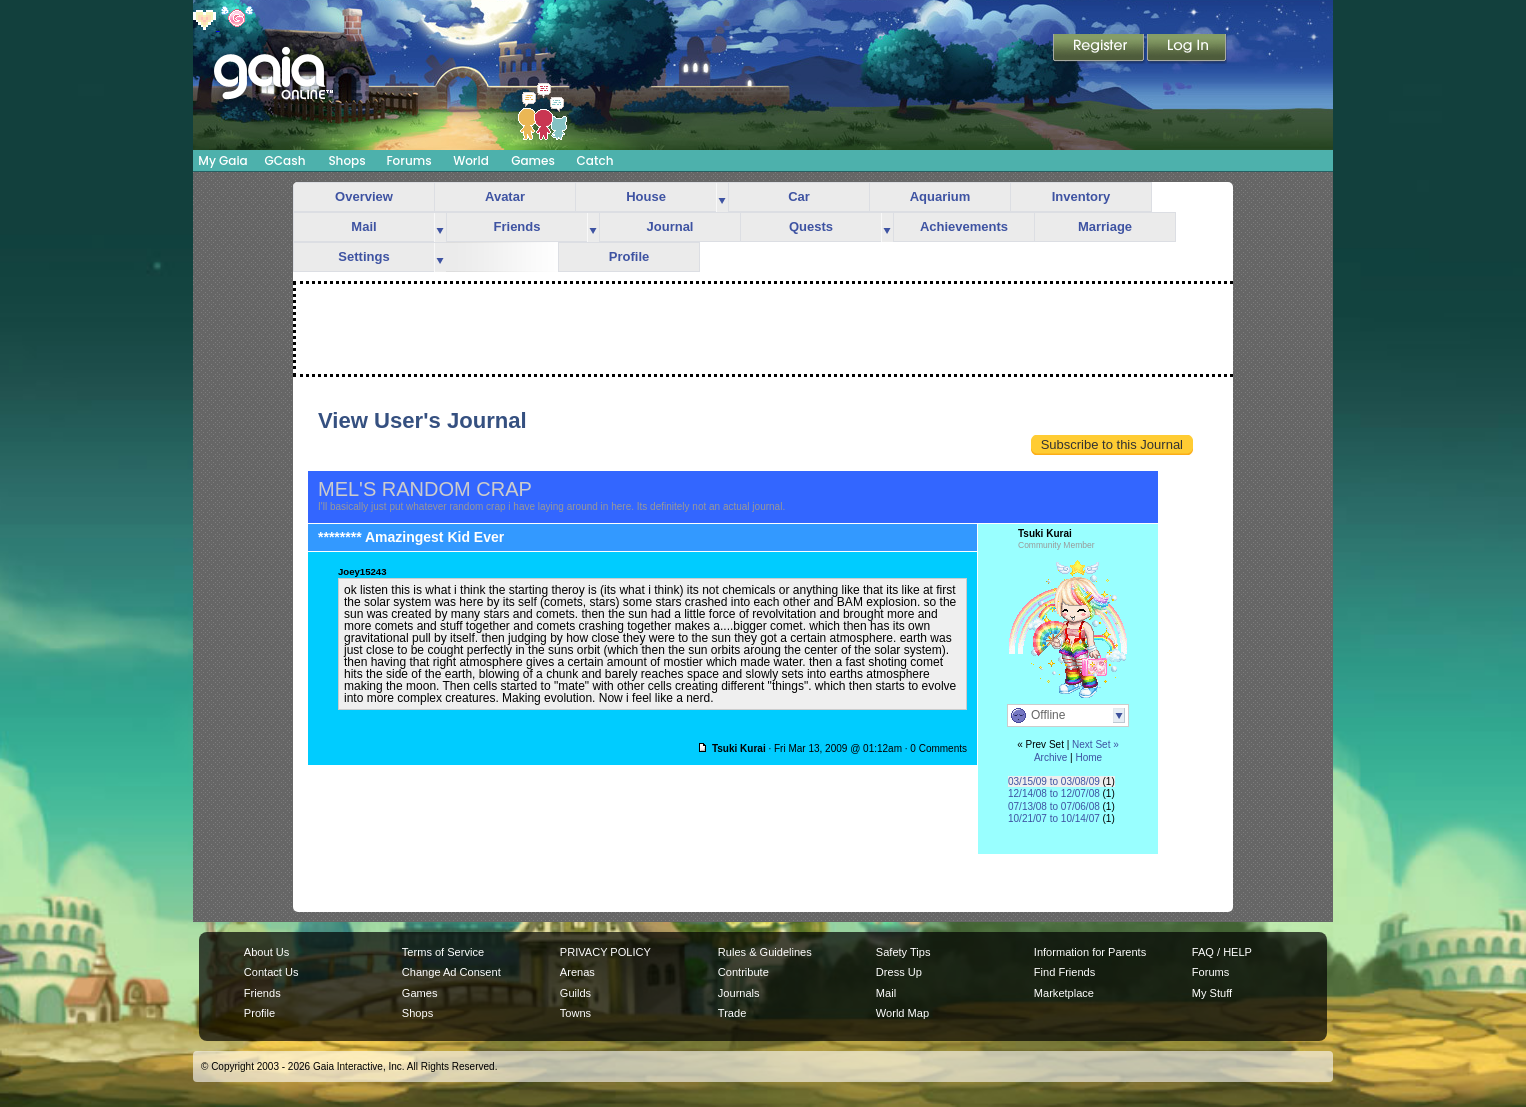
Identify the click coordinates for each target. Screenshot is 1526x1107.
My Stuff (1212, 993)
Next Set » (1095, 744)
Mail (363, 226)
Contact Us (271, 972)
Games (533, 160)
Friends (517, 226)
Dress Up (899, 972)
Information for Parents (1090, 952)
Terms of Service (443, 952)
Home (1088, 757)
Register (1100, 49)
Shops (346, 160)
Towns (575, 1013)
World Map (902, 1013)
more (722, 197)
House (646, 196)
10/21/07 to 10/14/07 (1054, 818)
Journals (739, 993)
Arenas (577, 972)
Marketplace (1064, 993)
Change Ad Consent (451, 972)
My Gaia (222, 160)
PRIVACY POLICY (605, 952)
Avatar (505, 196)
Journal (670, 226)
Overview (364, 196)
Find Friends (1064, 972)
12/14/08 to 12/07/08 (1054, 793)
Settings (363, 256)
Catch (595, 160)
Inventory (1081, 196)
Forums (408, 160)
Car (799, 196)
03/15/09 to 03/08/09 (1054, 781)
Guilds (575, 993)
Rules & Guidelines (765, 952)
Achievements (964, 226)
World (471, 160)
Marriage (1105, 226)
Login (1187, 49)
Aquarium (940, 196)
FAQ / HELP (1222, 952)
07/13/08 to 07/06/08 (1054, 806)
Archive (1050, 757)
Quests (811, 226)
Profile (629, 256)
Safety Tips (903, 952)
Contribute (743, 972)
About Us (266, 952)
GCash (285, 160)
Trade (732, 1013)
